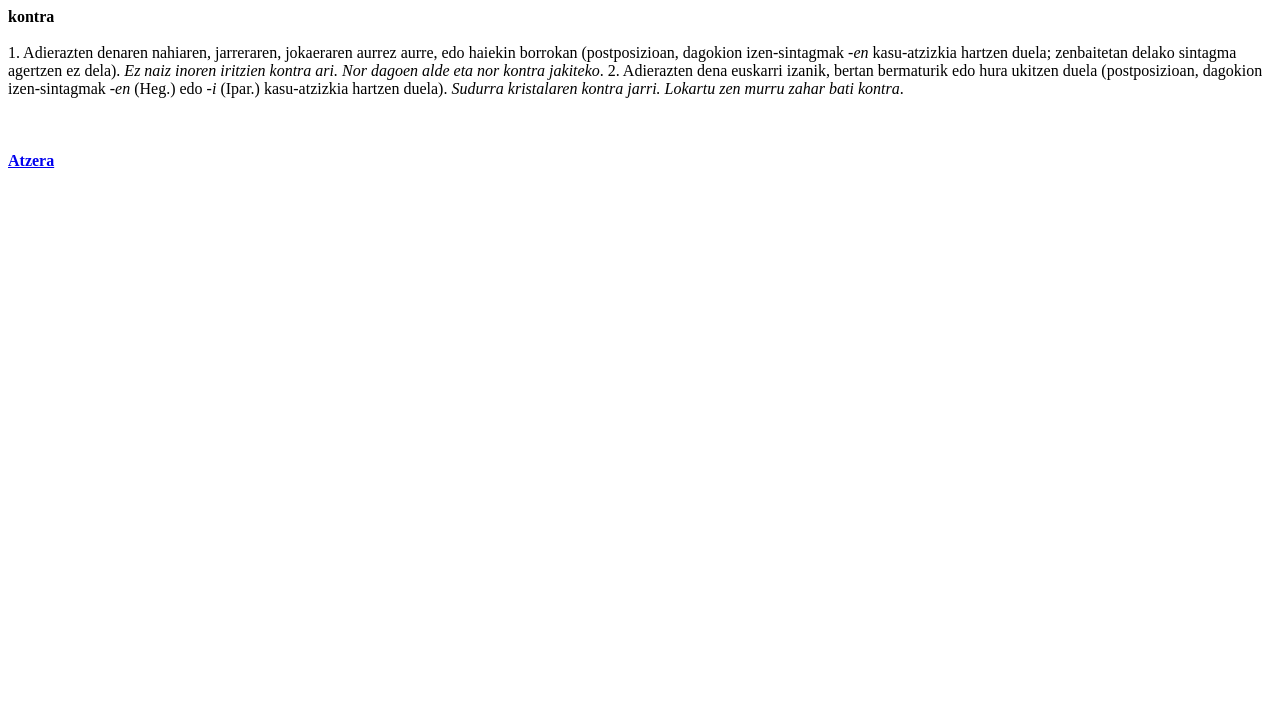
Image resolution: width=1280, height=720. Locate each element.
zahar (807, 88)
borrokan (549, 52)
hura (993, 70)
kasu (887, 52)
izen (759, 52)
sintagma (1208, 52)
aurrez (377, 52)
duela (1029, 52)
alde (436, 70)
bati (841, 88)
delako (1153, 52)
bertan (854, 70)
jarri (641, 88)
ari (324, 70)
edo (453, 52)
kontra (291, 70)
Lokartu (690, 88)
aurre (417, 52)
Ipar (238, 88)
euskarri (757, 70)
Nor (354, 70)
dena (712, 70)
